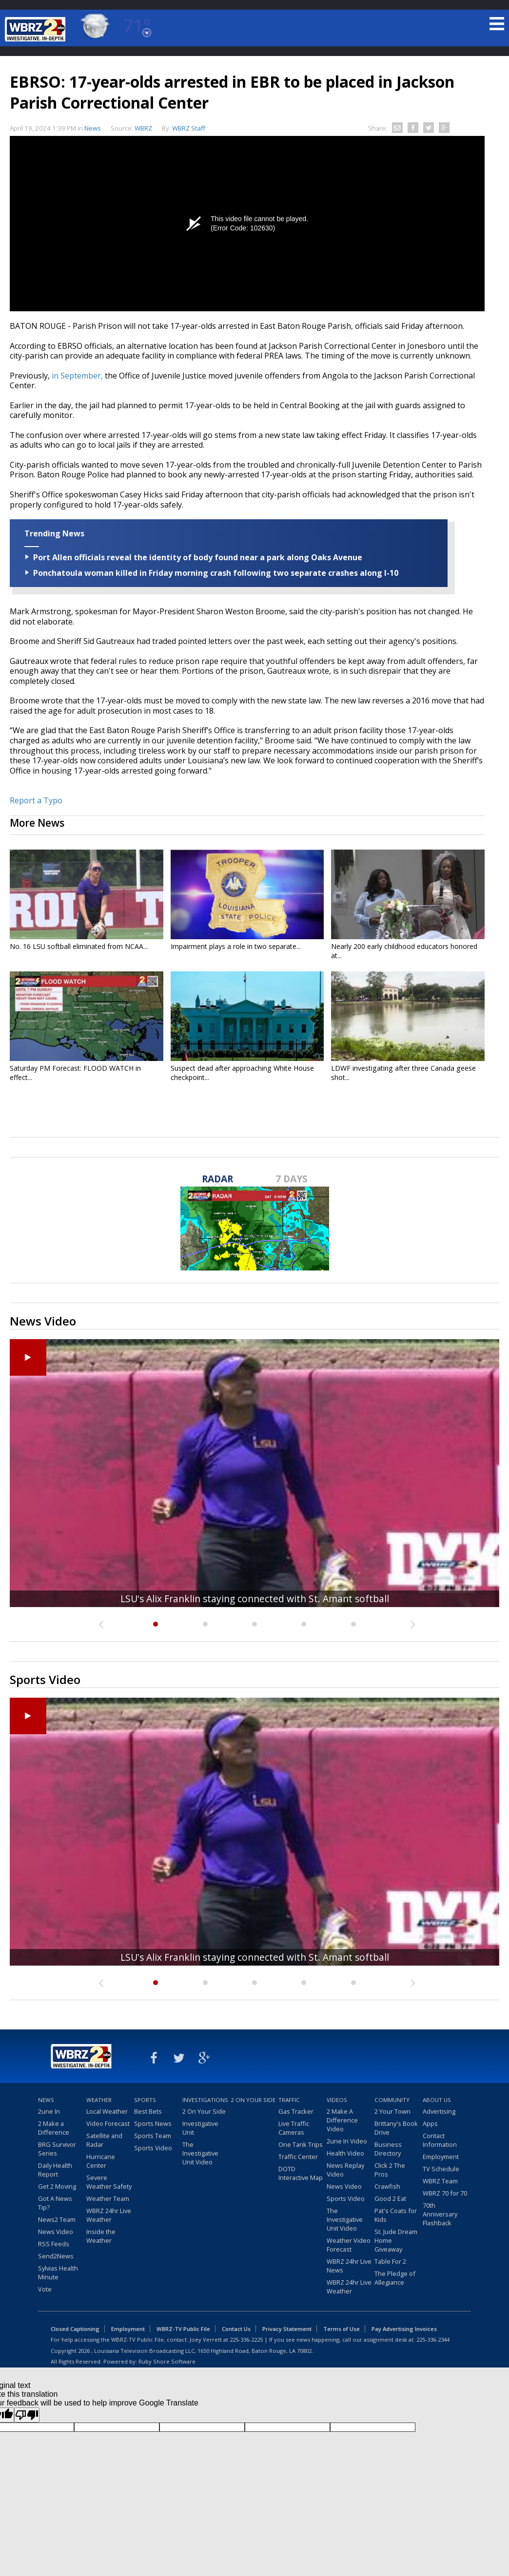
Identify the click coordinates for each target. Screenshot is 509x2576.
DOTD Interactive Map (300, 2173)
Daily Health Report (55, 2169)
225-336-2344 (433, 2339)
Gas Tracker (295, 2111)
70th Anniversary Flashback (440, 2214)
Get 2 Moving (57, 2186)
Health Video (345, 2153)
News (92, 128)
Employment (441, 2156)
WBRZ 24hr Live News (349, 2265)
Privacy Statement (287, 2328)
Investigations (205, 2099)
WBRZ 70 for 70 (445, 2193)
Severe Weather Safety (109, 2182)
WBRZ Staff (188, 128)
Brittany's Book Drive (396, 2128)
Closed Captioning (75, 2328)
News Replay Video (345, 2169)
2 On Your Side (204, 2111)
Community (392, 2099)
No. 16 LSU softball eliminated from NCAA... (79, 946)
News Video (55, 2231)
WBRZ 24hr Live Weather (108, 2215)
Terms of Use (341, 2328)
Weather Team (107, 2198)
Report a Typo (36, 800)
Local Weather (107, 2111)
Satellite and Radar (104, 2140)
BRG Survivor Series (57, 2149)
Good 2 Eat (390, 2198)
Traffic (289, 2099)
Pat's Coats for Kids (395, 2215)
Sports (145, 2099)
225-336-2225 (246, 2339)
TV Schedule (441, 2168)
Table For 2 (390, 2261)
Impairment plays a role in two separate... (236, 946)
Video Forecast (108, 2123)
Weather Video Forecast (349, 2245)
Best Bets (148, 2111)
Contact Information (440, 2140)
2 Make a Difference (53, 2128)
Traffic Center (298, 2156)
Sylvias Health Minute (58, 2272)
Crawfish (387, 2186)
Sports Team (152, 2135)
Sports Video (153, 2147)
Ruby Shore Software (167, 2361)
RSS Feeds (53, 2243)
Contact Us (236, 2328)
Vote (45, 2289)
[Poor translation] (26, 2415)
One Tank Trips (300, 2144)
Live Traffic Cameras (293, 2128)
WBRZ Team (440, 2181)
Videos (337, 2099)
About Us (437, 2099)
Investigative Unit (200, 2128)
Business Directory (388, 2149)
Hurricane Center (100, 2161)
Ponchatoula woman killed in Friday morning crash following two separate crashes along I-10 (215, 573)
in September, (77, 375)
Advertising (439, 2111)
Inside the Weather (101, 2236)
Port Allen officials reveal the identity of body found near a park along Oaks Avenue (197, 557)
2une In (49, 2111)
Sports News (153, 2123)
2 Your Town (392, 2111)
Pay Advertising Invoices (404, 2328)
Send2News (56, 2256)
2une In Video (347, 2141)
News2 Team (57, 2219)
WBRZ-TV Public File (183, 2328)
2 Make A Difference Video (342, 2120)
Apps (430, 2123)
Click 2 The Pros (389, 2169)
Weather (99, 2099)
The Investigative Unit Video (200, 2153)
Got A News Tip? (55, 2203)
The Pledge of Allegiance (394, 2278)
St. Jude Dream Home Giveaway (395, 2240)
